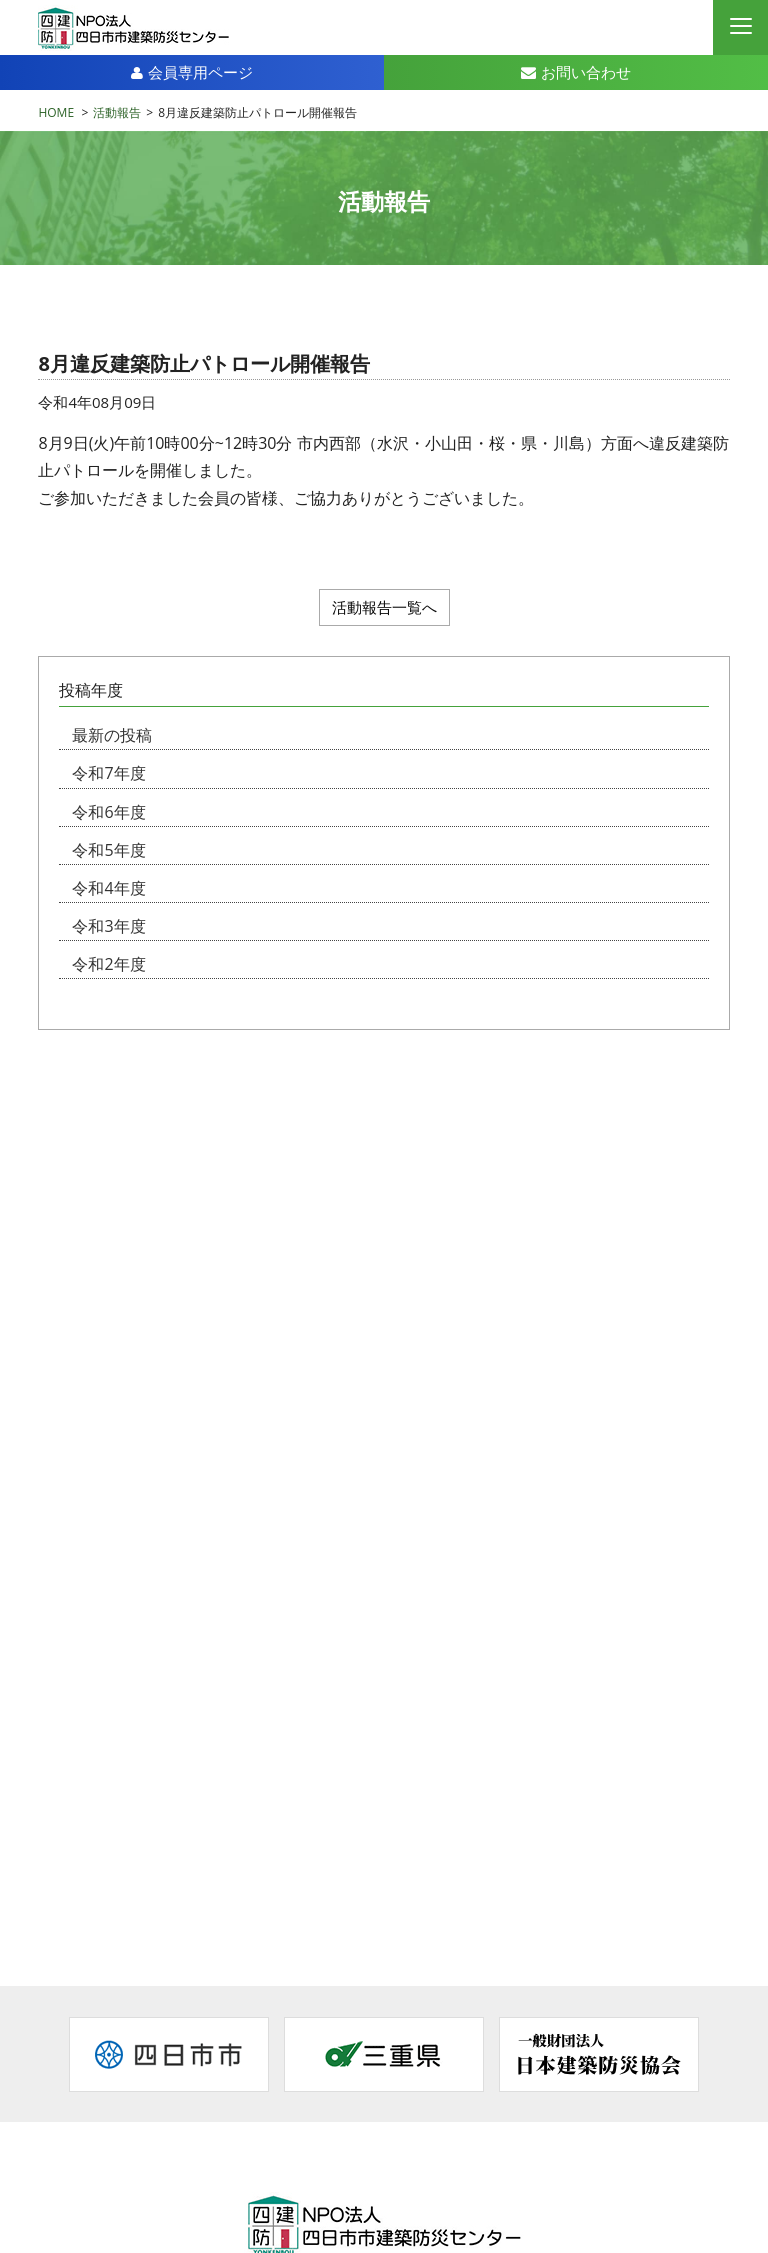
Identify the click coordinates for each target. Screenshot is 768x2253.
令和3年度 (108, 926)
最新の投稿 (112, 735)
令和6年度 (108, 812)
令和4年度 (108, 888)
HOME (56, 112)
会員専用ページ (192, 72)
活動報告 (117, 112)
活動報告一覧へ (384, 607)
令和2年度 (108, 964)
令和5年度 (108, 850)
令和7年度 (108, 773)
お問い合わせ (576, 72)
